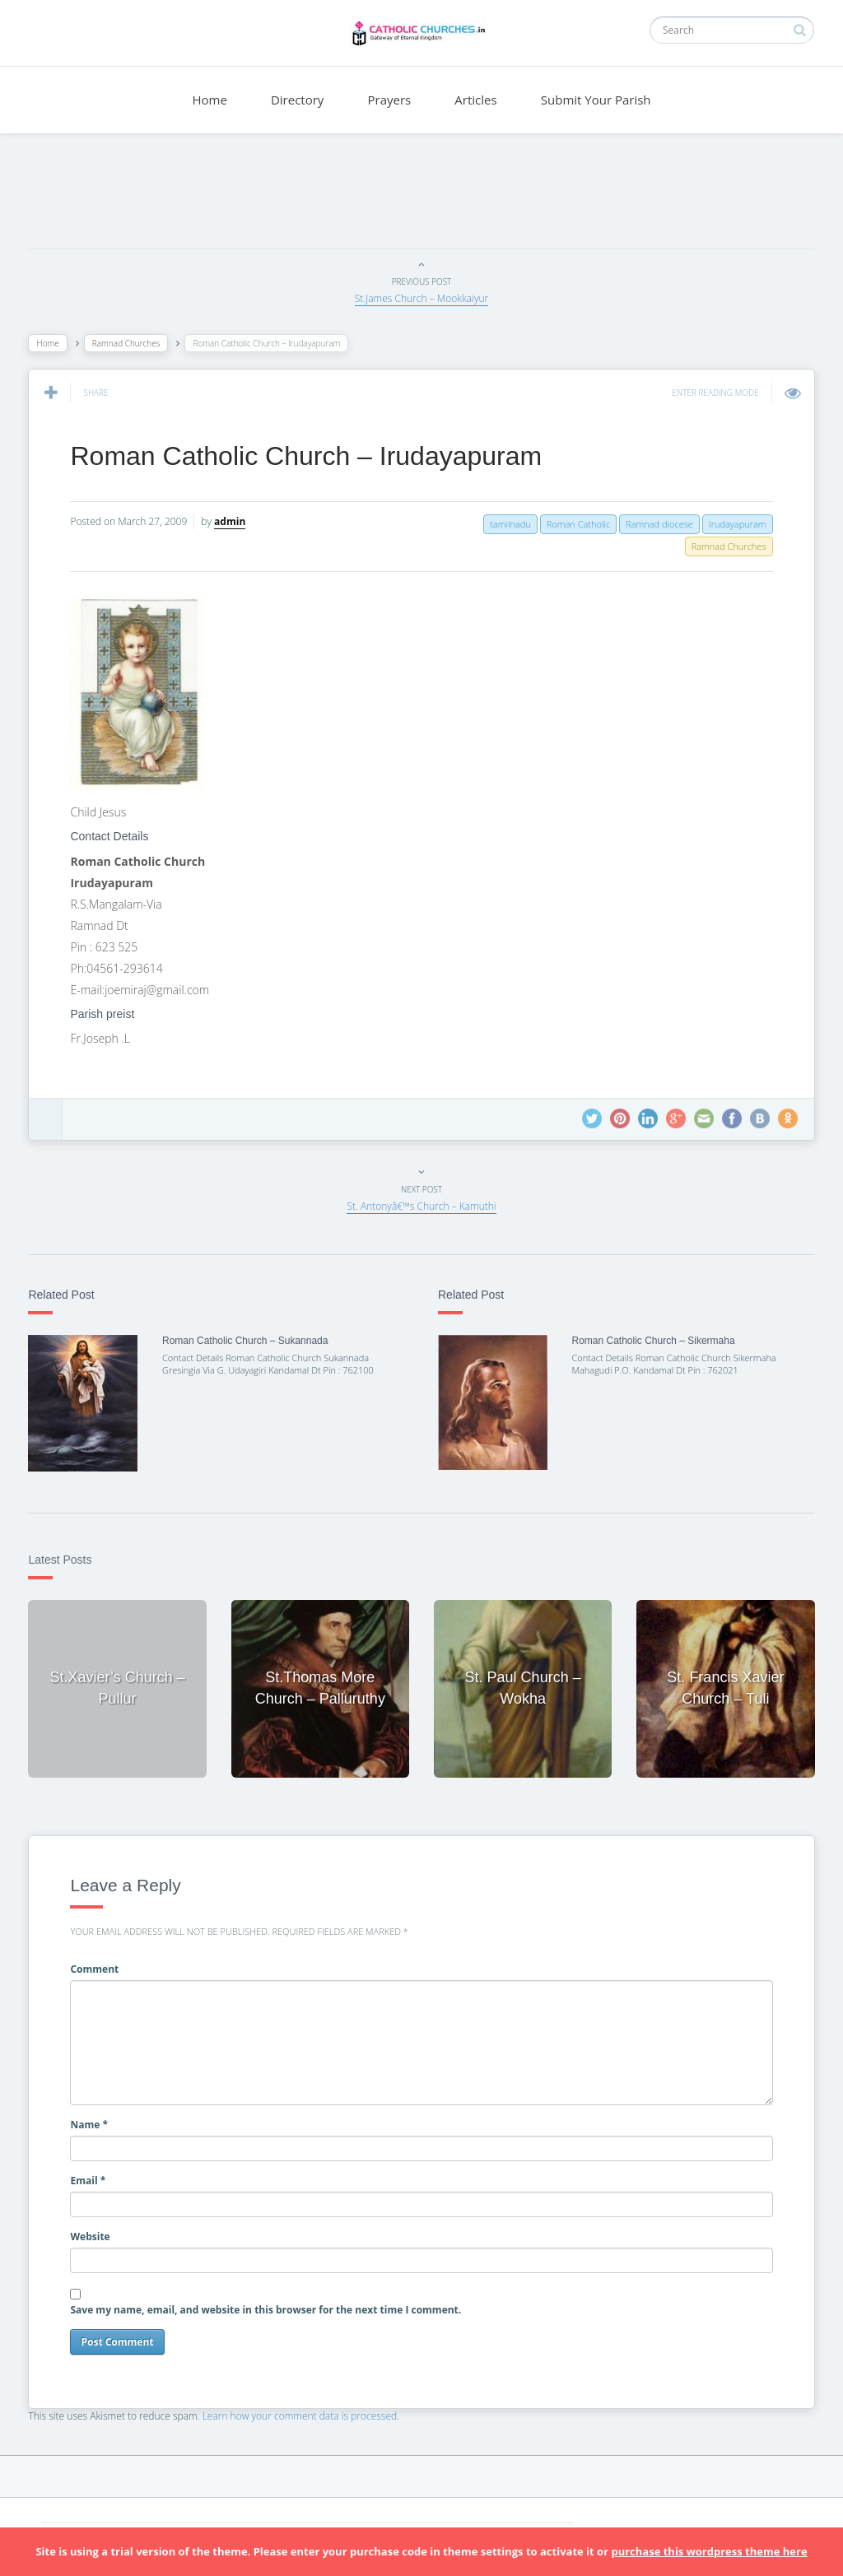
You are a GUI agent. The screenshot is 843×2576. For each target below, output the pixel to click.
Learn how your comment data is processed (304, 2412)
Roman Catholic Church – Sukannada (248, 1340)
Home (209, 99)
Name (94, 2120)
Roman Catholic (573, 524)
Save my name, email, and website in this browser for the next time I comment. (270, 2306)
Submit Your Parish (596, 99)
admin (234, 521)
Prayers (390, 99)
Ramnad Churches (130, 343)
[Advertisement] (421, 195)
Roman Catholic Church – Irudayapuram (311, 456)
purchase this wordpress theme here (709, 2551)
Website (94, 2232)
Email (92, 2176)
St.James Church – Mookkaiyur (421, 298)
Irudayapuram (732, 524)
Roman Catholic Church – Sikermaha (652, 1340)
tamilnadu (506, 524)
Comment (99, 1965)
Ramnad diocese (655, 524)
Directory (297, 99)
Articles (475, 99)
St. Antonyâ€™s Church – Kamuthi (421, 1206)
